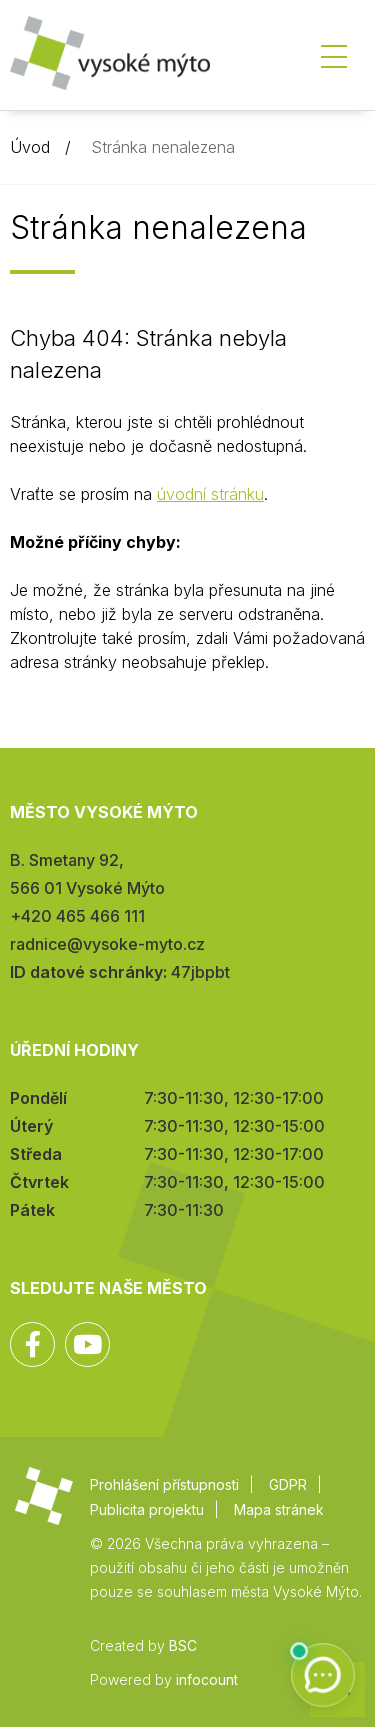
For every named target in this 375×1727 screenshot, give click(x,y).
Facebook (32, 1344)
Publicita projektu (147, 1509)
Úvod (30, 147)
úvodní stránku (210, 494)
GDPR (288, 1484)
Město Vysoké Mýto (110, 59)
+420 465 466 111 (77, 916)
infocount (207, 1679)
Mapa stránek (279, 1509)
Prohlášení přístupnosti (164, 1484)
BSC (183, 1645)
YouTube (87, 1344)
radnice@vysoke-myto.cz (107, 944)
